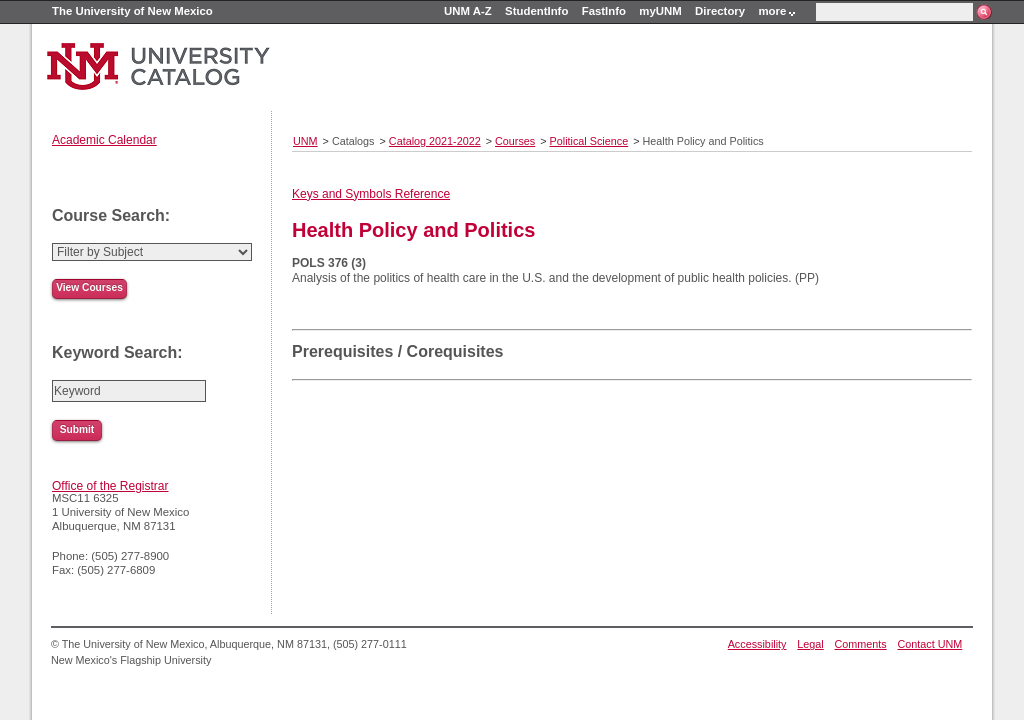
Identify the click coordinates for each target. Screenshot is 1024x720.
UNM (305, 141)
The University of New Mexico (132, 11)
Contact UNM (930, 644)
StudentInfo (536, 11)
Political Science (589, 141)
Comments (861, 644)
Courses (515, 141)
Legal (810, 644)
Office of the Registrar (110, 486)
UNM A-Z (468, 11)
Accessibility (757, 644)
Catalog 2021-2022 (435, 141)
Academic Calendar (104, 140)
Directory (720, 11)
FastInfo (604, 11)
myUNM (660, 11)
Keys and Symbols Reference (371, 194)
